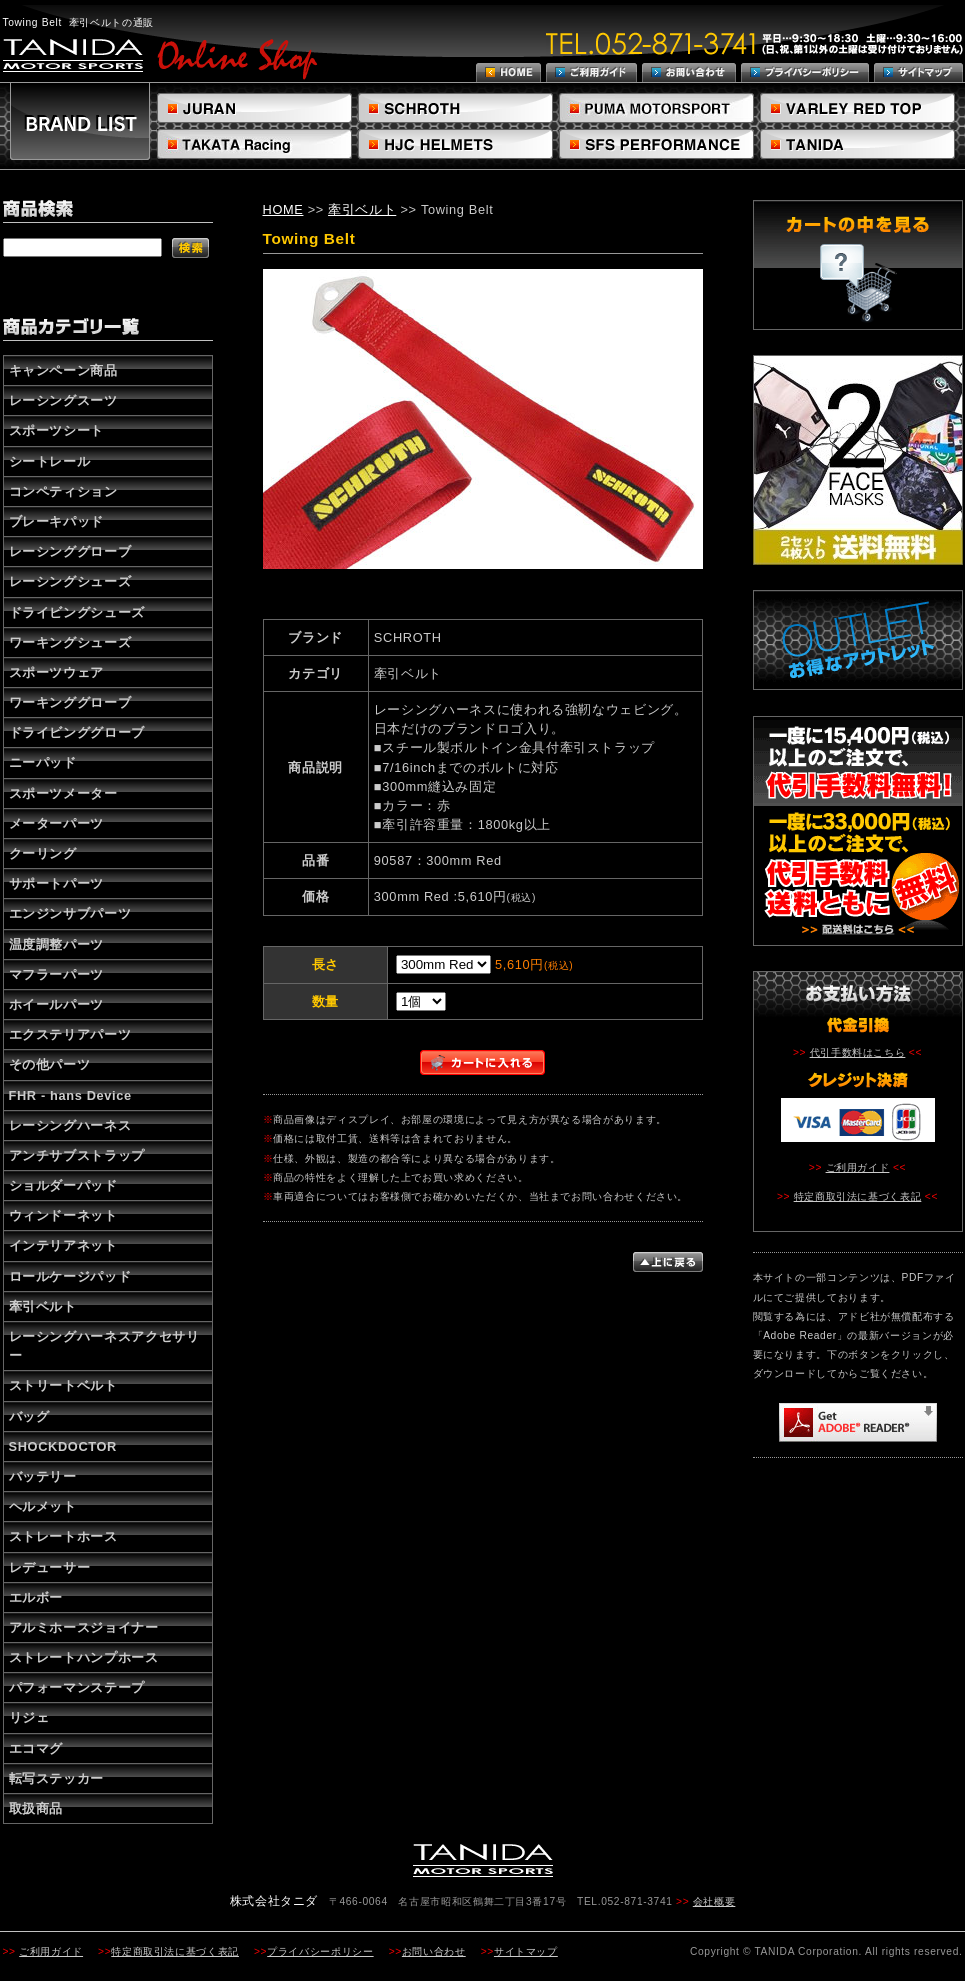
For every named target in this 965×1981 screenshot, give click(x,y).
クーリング (43, 853)
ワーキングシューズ (70, 642)
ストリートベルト (63, 1385)
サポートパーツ (56, 883)
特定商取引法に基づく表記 (858, 1196)
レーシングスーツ (63, 400)
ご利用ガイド (858, 1167)
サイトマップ (526, 1951)
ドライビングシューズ (77, 612)
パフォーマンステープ (77, 1687)
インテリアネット (63, 1245)
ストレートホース (63, 1536)
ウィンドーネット (63, 1215)
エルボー (36, 1597)
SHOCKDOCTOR (63, 1446)
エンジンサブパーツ (70, 913)
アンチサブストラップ (77, 1155)
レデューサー (50, 1567)
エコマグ (36, 1748)
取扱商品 (36, 1808)
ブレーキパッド (56, 521)
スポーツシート (56, 430)
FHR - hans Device (70, 1095)
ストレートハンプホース (84, 1657)
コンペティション (63, 491)
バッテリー (43, 1476)
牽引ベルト (43, 1306)
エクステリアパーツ (70, 1034)
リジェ (29, 1717)
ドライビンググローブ (77, 732)
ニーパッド (43, 762)
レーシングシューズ (70, 581)
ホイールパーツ (56, 1004)
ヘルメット (43, 1506)
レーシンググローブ (70, 551)
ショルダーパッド (63, 1185)
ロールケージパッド (70, 1276)
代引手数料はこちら (858, 1052)
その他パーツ (50, 1064)
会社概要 (714, 1901)
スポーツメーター (63, 793)
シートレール (50, 461)
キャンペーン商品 (63, 370)
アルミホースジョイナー (84, 1627)
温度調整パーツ (56, 944)
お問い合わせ (434, 1951)
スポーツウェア (56, 672)
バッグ (29, 1416)
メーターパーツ (56, 823)
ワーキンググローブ (70, 702)
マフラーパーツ (56, 974)
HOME (283, 209)
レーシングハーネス (70, 1125)
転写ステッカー (56, 1778)
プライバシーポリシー (320, 1951)
